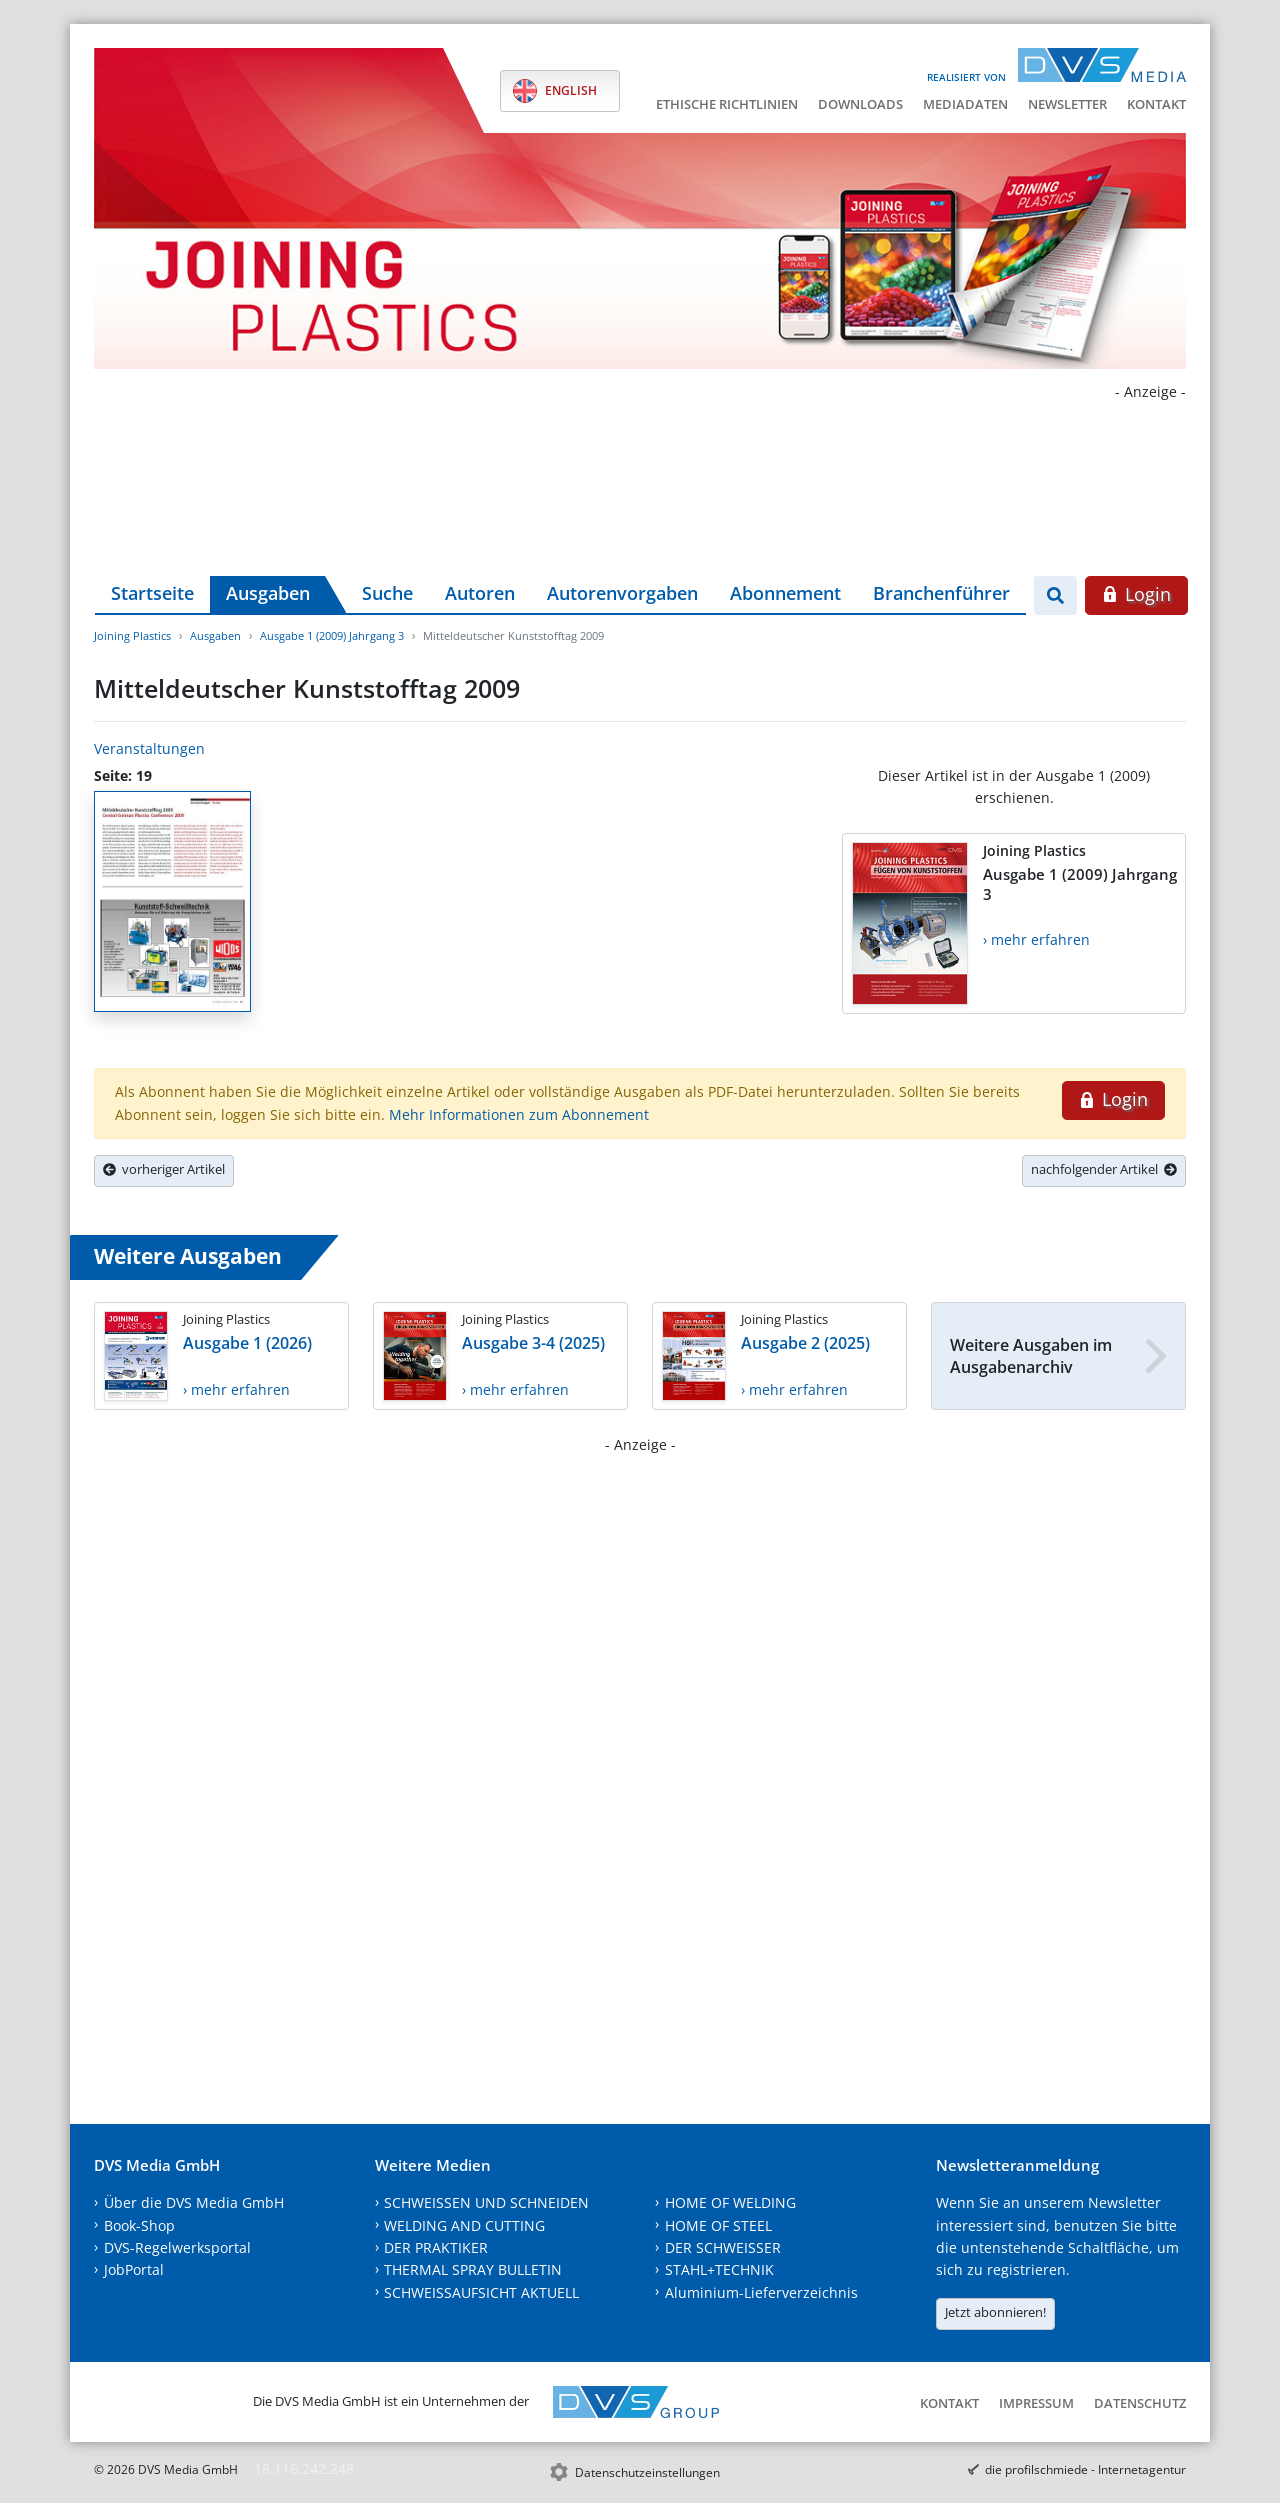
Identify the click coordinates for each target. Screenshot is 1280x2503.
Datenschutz (1140, 2403)
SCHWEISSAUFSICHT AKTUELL (481, 2292)
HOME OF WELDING (730, 2202)
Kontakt (1156, 104)
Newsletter (1067, 104)
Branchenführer (941, 593)
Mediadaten (965, 104)
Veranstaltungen (149, 748)
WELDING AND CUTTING (464, 2225)
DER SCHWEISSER (723, 2247)
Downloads (860, 104)
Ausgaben (268, 593)
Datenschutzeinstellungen (647, 2472)
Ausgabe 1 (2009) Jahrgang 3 (332, 635)
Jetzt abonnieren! (995, 2312)
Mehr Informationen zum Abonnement (519, 1114)
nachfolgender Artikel (1104, 1169)
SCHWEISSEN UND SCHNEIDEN (486, 2202)
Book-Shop (139, 2225)
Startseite (152, 593)
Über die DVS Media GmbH (194, 2202)
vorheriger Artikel (164, 1169)
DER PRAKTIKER (436, 2247)
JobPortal (134, 2269)
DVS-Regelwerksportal (177, 2247)
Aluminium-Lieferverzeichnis (761, 2292)
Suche (387, 593)
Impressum (1036, 2403)
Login (1136, 594)
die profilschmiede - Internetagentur (1085, 2469)
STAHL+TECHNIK (719, 2269)
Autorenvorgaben (622, 593)
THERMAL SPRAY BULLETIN (473, 2269)
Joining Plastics (132, 635)
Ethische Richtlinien (727, 104)
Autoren (480, 593)
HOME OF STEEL (718, 2225)
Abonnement (785, 593)
